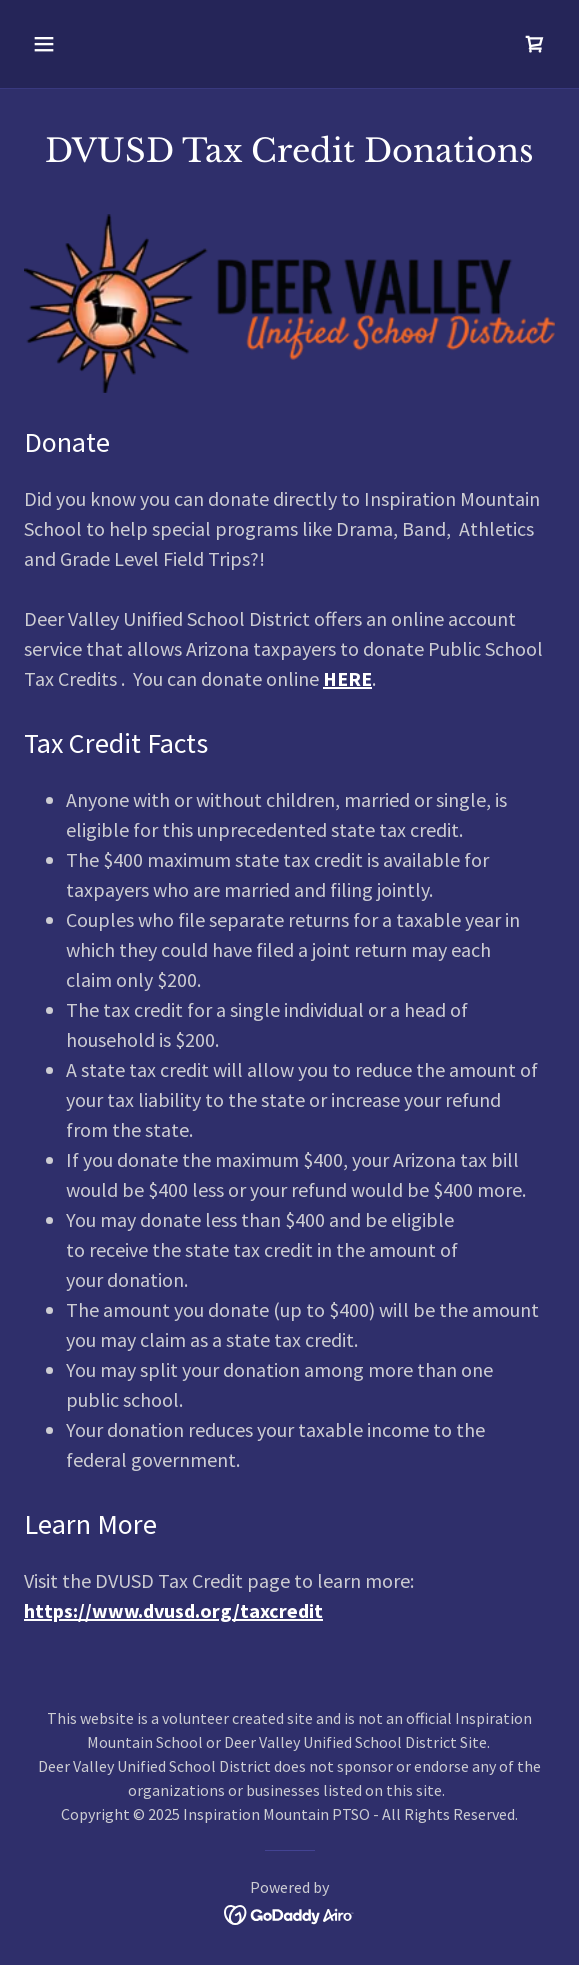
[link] (535, 44)
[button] (64, 44)
